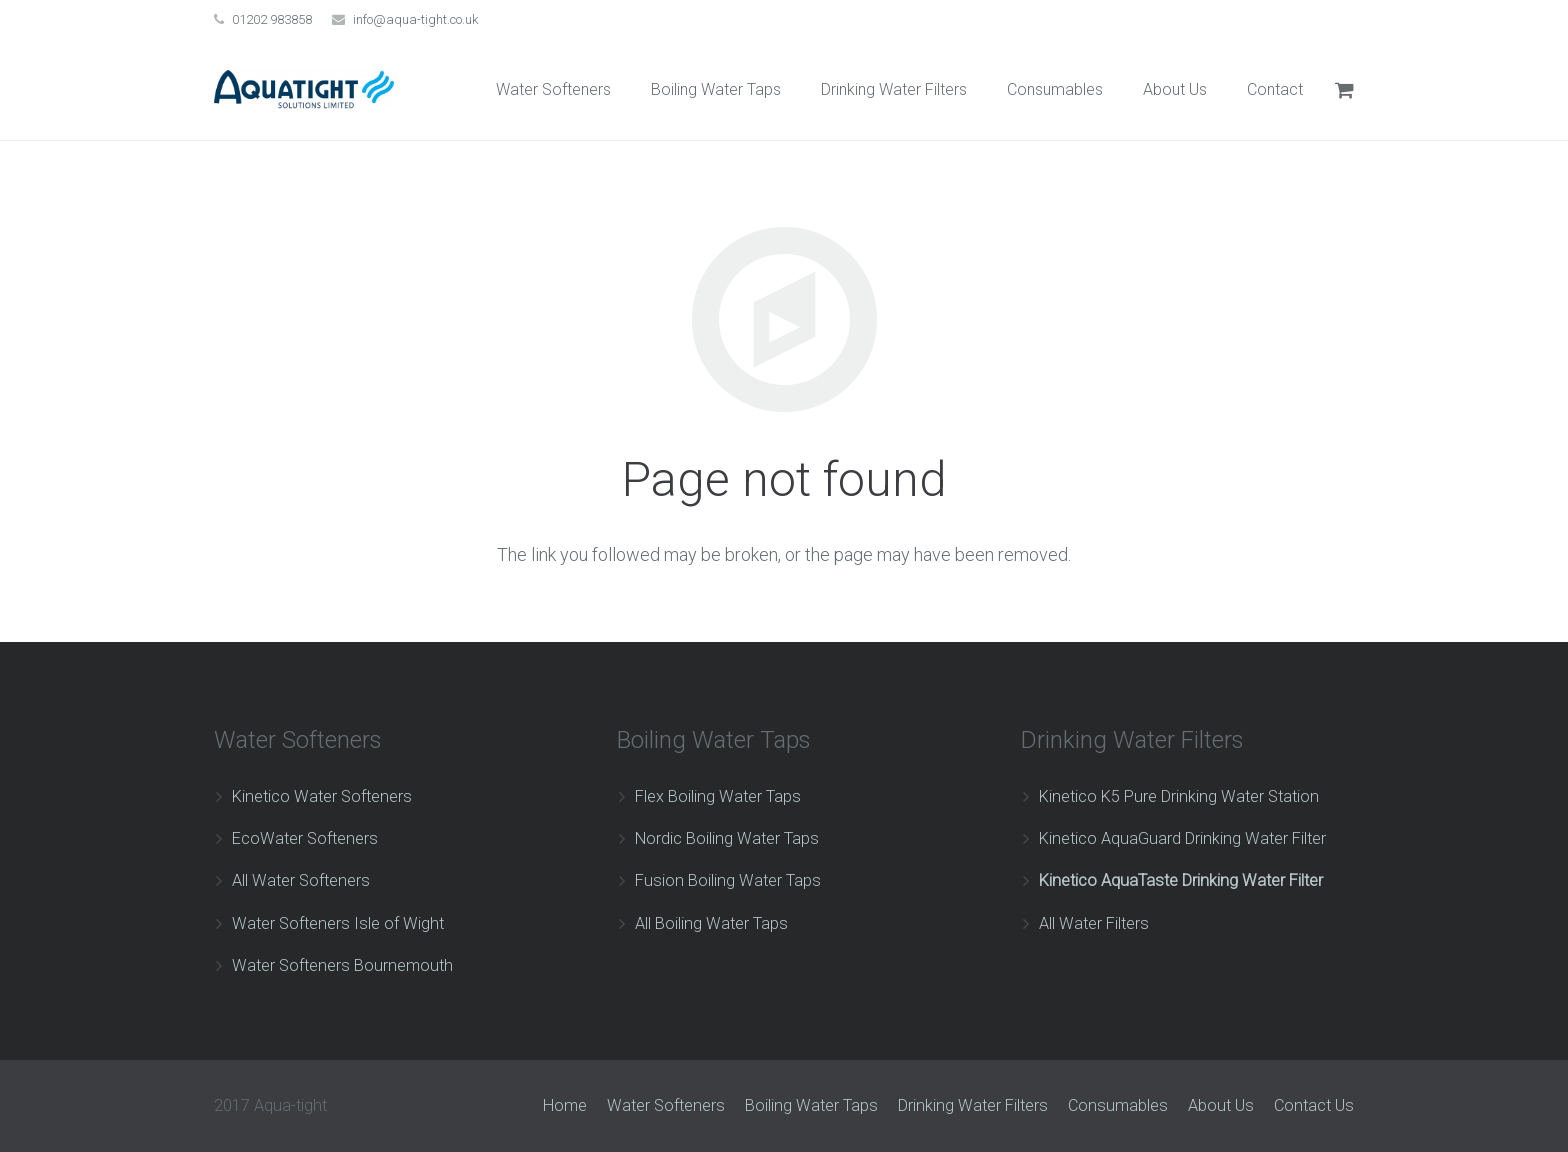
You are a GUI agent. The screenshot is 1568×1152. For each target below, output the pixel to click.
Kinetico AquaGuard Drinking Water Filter (1182, 838)
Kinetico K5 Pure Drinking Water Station (1179, 796)
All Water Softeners (301, 880)
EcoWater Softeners (305, 838)
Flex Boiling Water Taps (718, 796)
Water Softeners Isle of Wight (338, 923)
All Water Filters (1094, 923)
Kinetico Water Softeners (322, 796)
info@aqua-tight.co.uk (416, 19)
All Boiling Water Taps (711, 923)
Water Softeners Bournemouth (342, 965)
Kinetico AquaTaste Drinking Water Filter (1181, 880)
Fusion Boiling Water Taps (728, 880)
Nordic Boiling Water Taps (727, 838)
